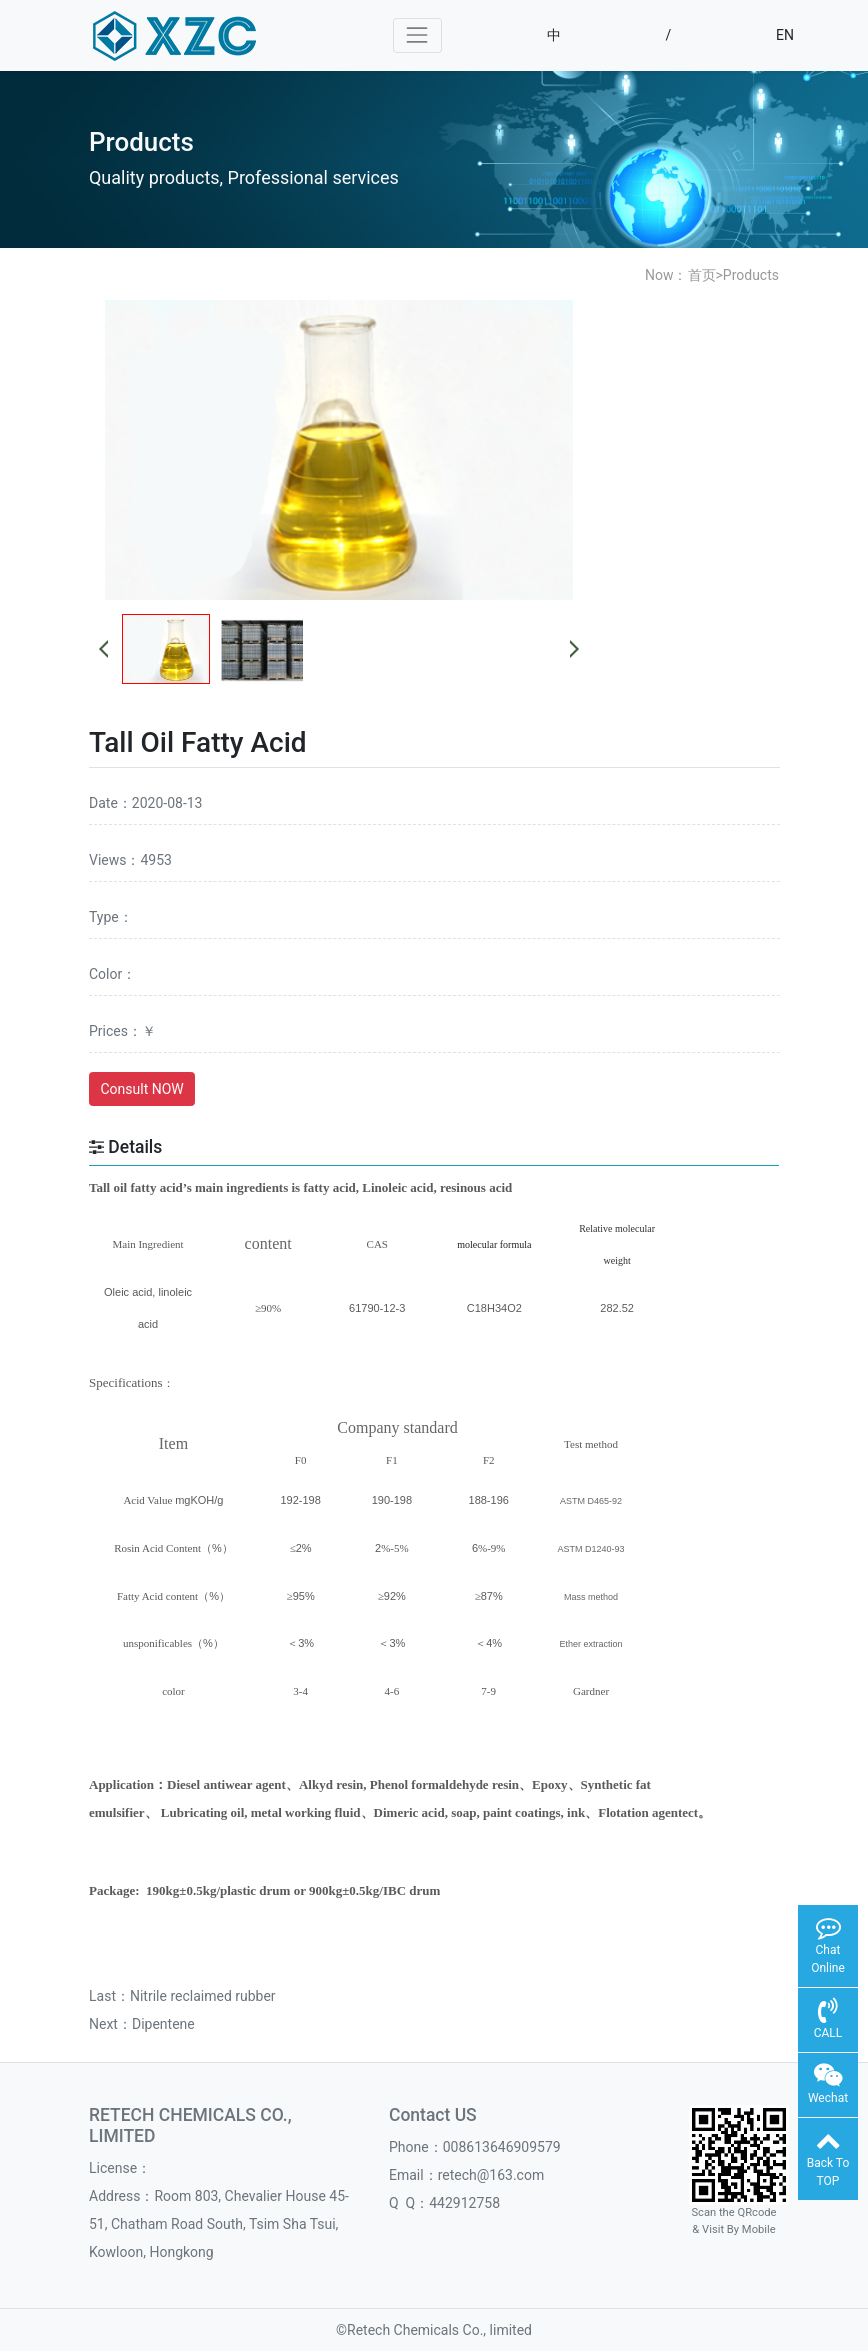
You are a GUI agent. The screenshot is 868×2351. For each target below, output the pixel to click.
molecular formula (494, 1244)
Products (751, 275)
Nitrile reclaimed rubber (203, 1996)
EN (785, 35)
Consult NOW (142, 1089)
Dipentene (163, 2024)
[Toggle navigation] (417, 35)
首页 (702, 275)
